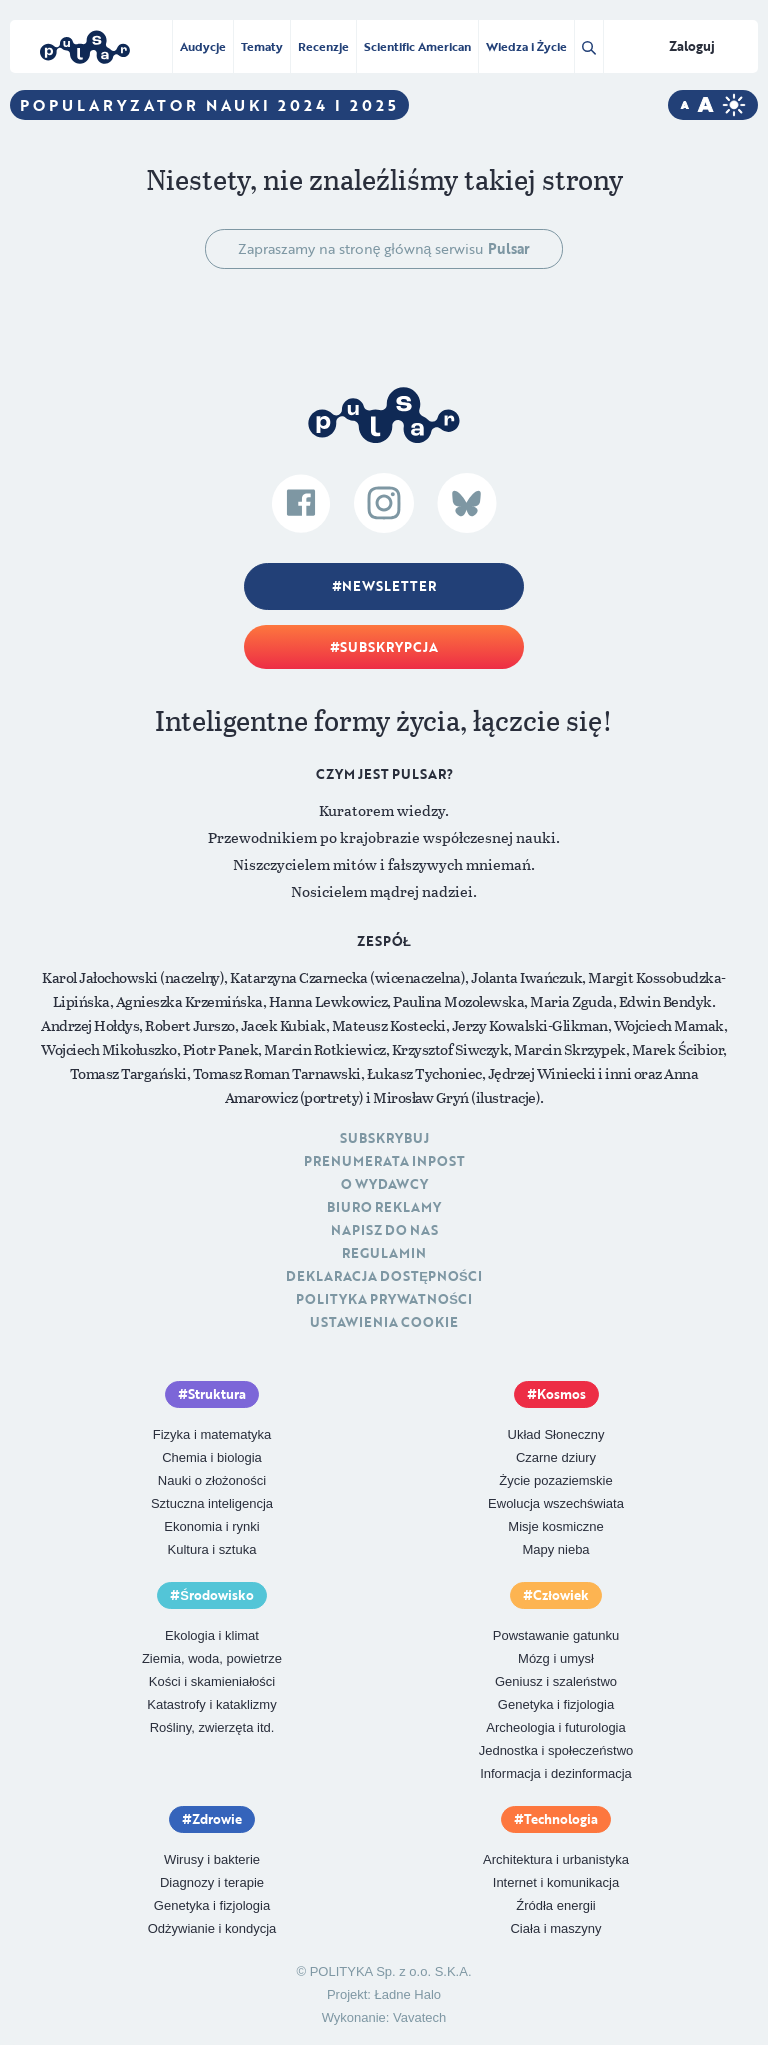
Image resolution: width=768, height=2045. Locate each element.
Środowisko (217, 1595)
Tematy (262, 46)
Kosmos (561, 1394)
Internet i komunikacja (556, 1882)
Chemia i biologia (212, 1457)
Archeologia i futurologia (555, 1727)
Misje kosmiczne (555, 1526)
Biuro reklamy (384, 1207)
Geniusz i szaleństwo (556, 1681)
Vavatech (419, 2017)
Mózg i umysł (556, 1658)
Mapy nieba (555, 1549)
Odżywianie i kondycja (212, 1928)
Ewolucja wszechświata (556, 1503)
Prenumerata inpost (384, 1161)
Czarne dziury (556, 1457)
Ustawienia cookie (384, 1322)
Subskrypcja (389, 647)
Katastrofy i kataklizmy (211, 1704)
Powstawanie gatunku (556, 1635)
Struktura (217, 1394)
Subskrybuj (384, 1138)
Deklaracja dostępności (383, 1276)
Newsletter (389, 586)
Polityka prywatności (384, 1299)
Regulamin (384, 1253)
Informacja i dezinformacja (556, 1773)
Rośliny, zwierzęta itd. (212, 1727)
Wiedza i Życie (526, 46)
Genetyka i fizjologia (556, 1704)
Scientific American (417, 46)
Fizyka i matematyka (212, 1434)
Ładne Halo (408, 1994)
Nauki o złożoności (212, 1480)
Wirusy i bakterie (212, 1859)
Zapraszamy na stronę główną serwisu (384, 248)
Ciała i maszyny (555, 1928)
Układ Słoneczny (556, 1434)
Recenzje (323, 46)
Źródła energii (556, 1905)
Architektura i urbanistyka (556, 1859)
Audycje (203, 46)
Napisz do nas (384, 1230)
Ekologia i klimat (212, 1635)
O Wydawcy (384, 1184)
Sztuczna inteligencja (212, 1503)
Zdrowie (217, 1819)
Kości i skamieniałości (212, 1681)
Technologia (561, 1819)
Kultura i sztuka (212, 1549)
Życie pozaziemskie (555, 1480)
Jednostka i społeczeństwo (556, 1750)
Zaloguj (692, 46)
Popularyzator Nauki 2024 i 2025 (209, 105)
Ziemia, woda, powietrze (212, 1658)
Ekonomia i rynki (211, 1526)
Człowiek (561, 1595)
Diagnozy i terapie (212, 1882)
